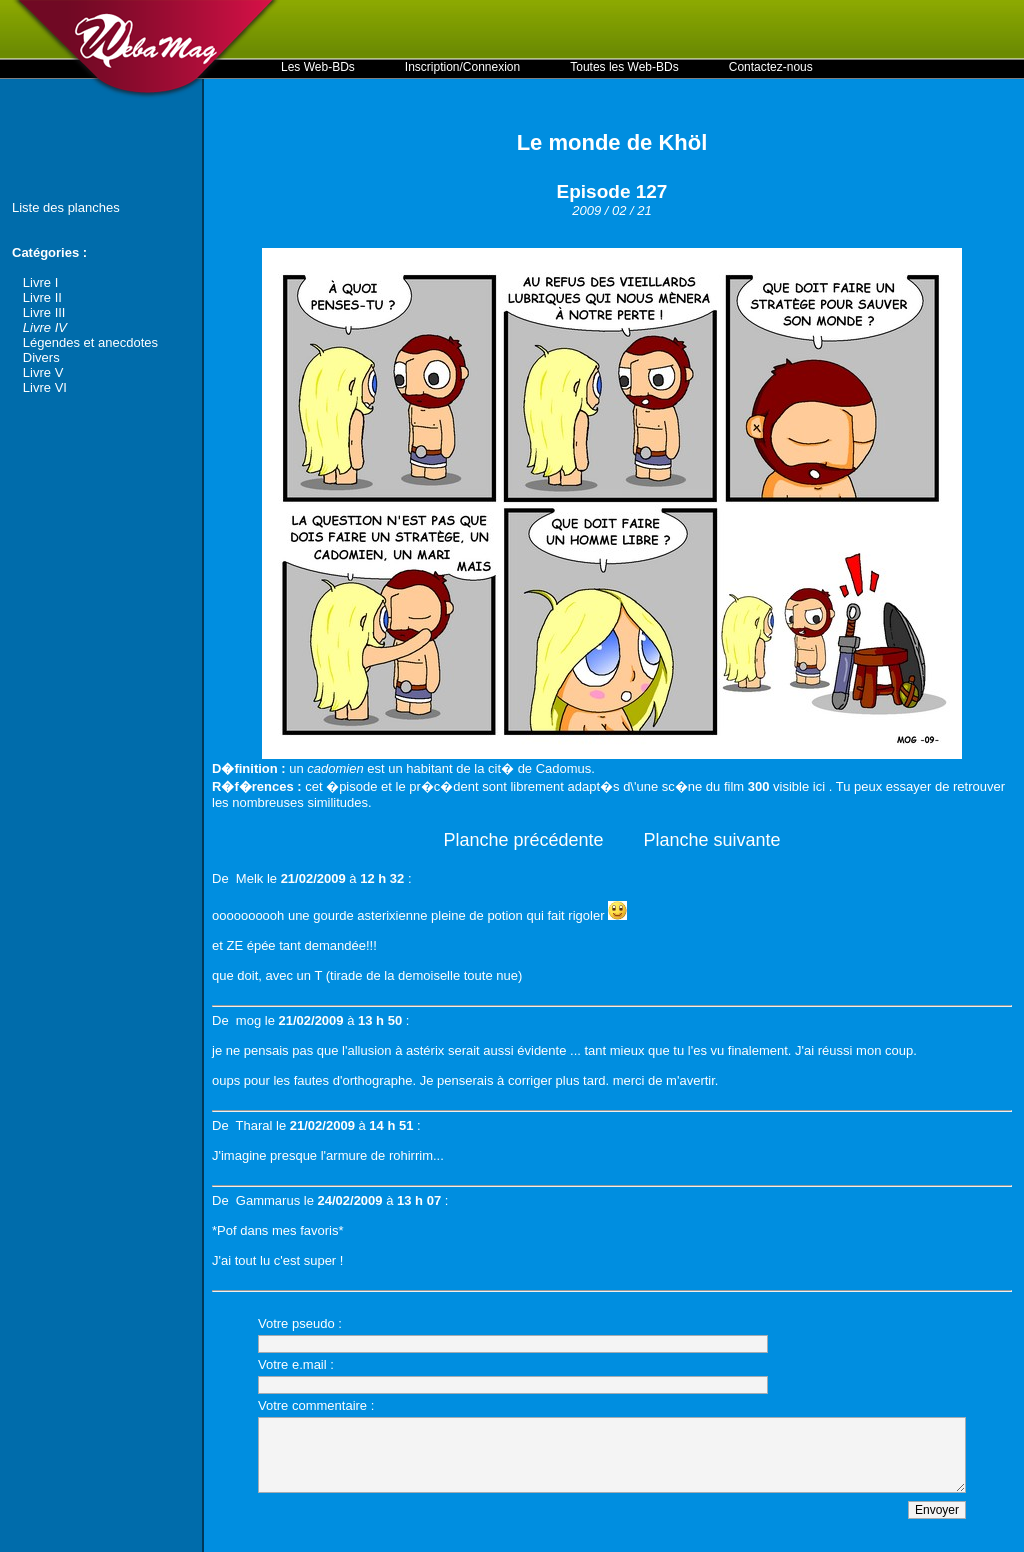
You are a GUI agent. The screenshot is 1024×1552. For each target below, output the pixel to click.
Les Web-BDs (318, 67)
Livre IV (45, 327)
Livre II (42, 297)
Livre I (40, 282)
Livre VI (45, 387)
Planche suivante (712, 840)
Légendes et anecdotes (90, 342)
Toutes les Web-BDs (624, 67)
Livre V (43, 372)
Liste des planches (66, 207)
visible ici (799, 786)
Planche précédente (523, 840)
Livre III (44, 312)
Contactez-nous (771, 67)
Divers (41, 357)
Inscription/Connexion (462, 67)
